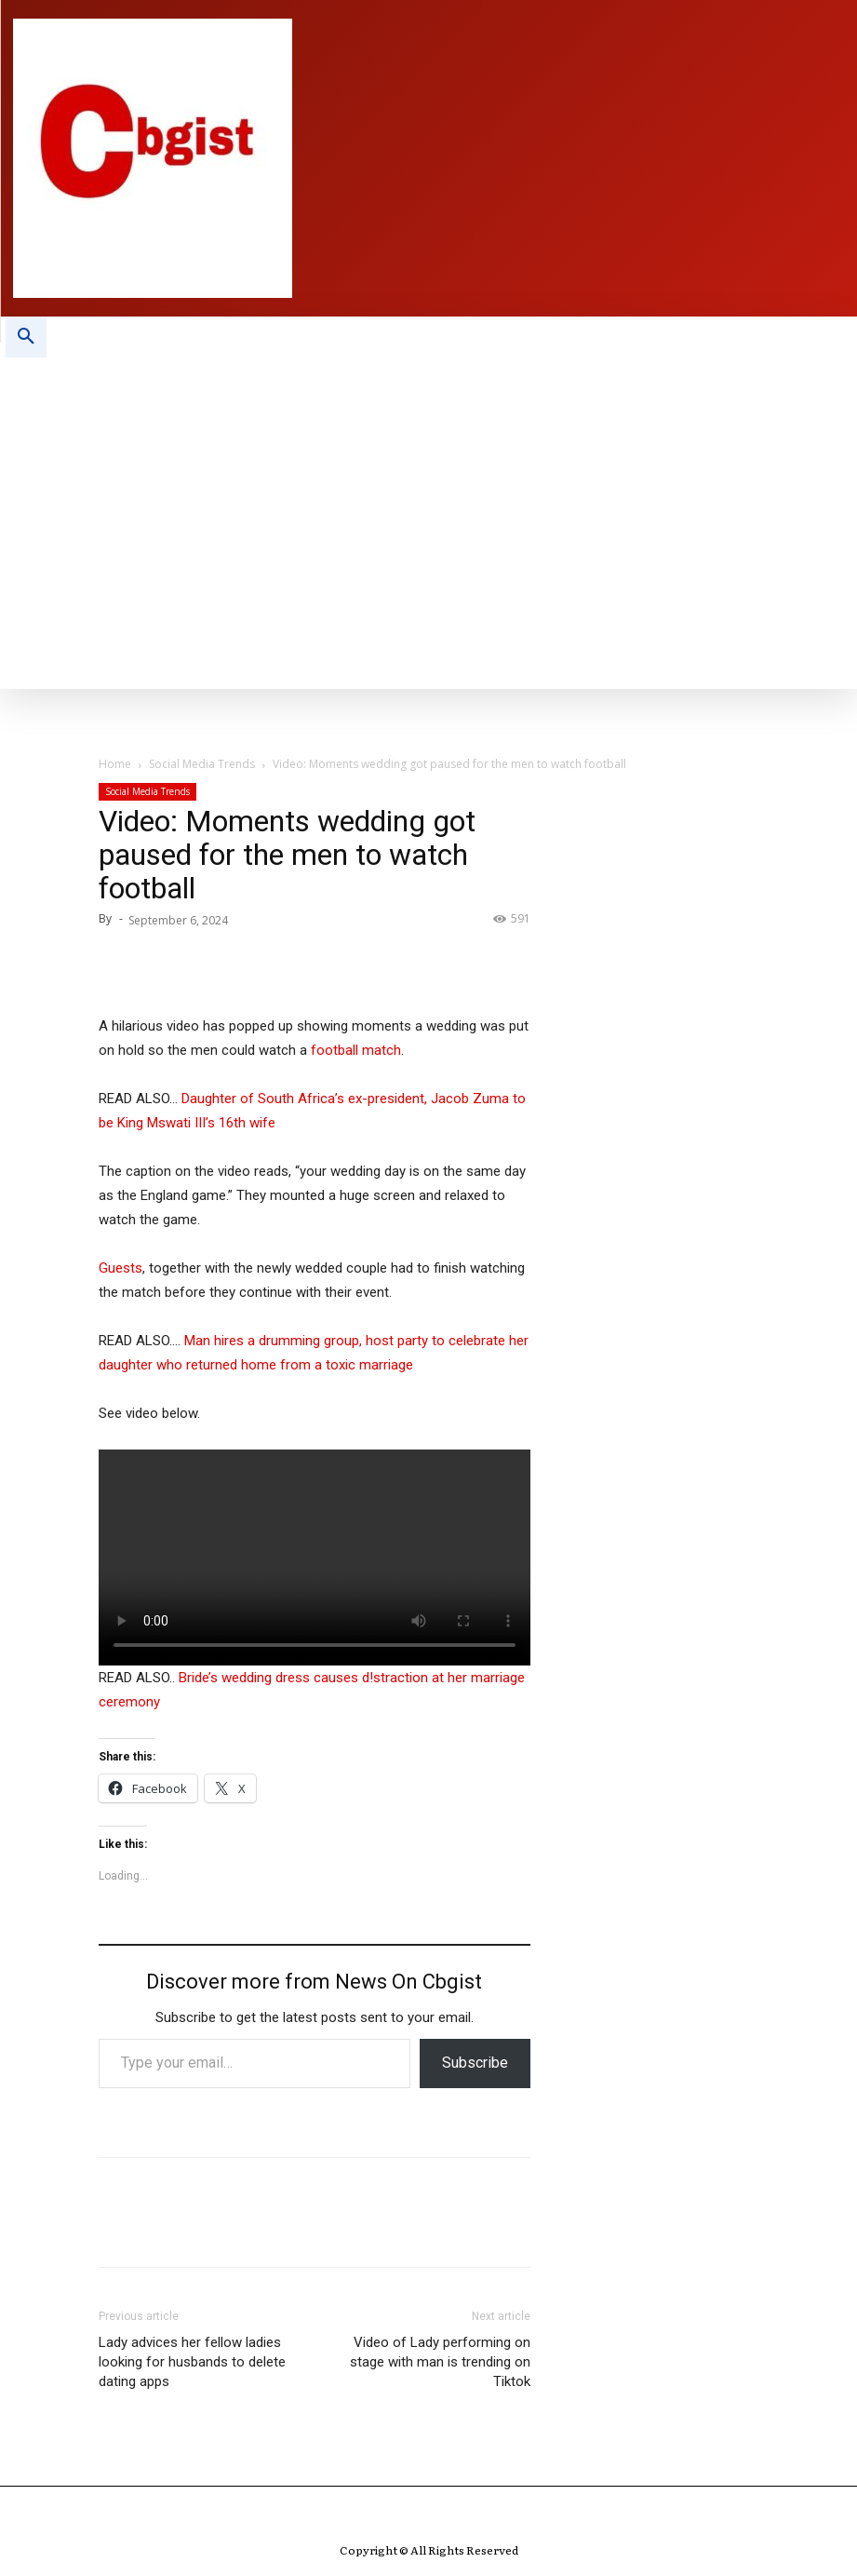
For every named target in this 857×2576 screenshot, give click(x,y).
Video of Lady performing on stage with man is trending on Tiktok (440, 2362)
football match (356, 1050)
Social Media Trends (202, 764)
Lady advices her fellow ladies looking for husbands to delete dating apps (192, 2362)
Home (115, 764)
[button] (26, 337)
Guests (120, 1268)
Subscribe (475, 2062)
